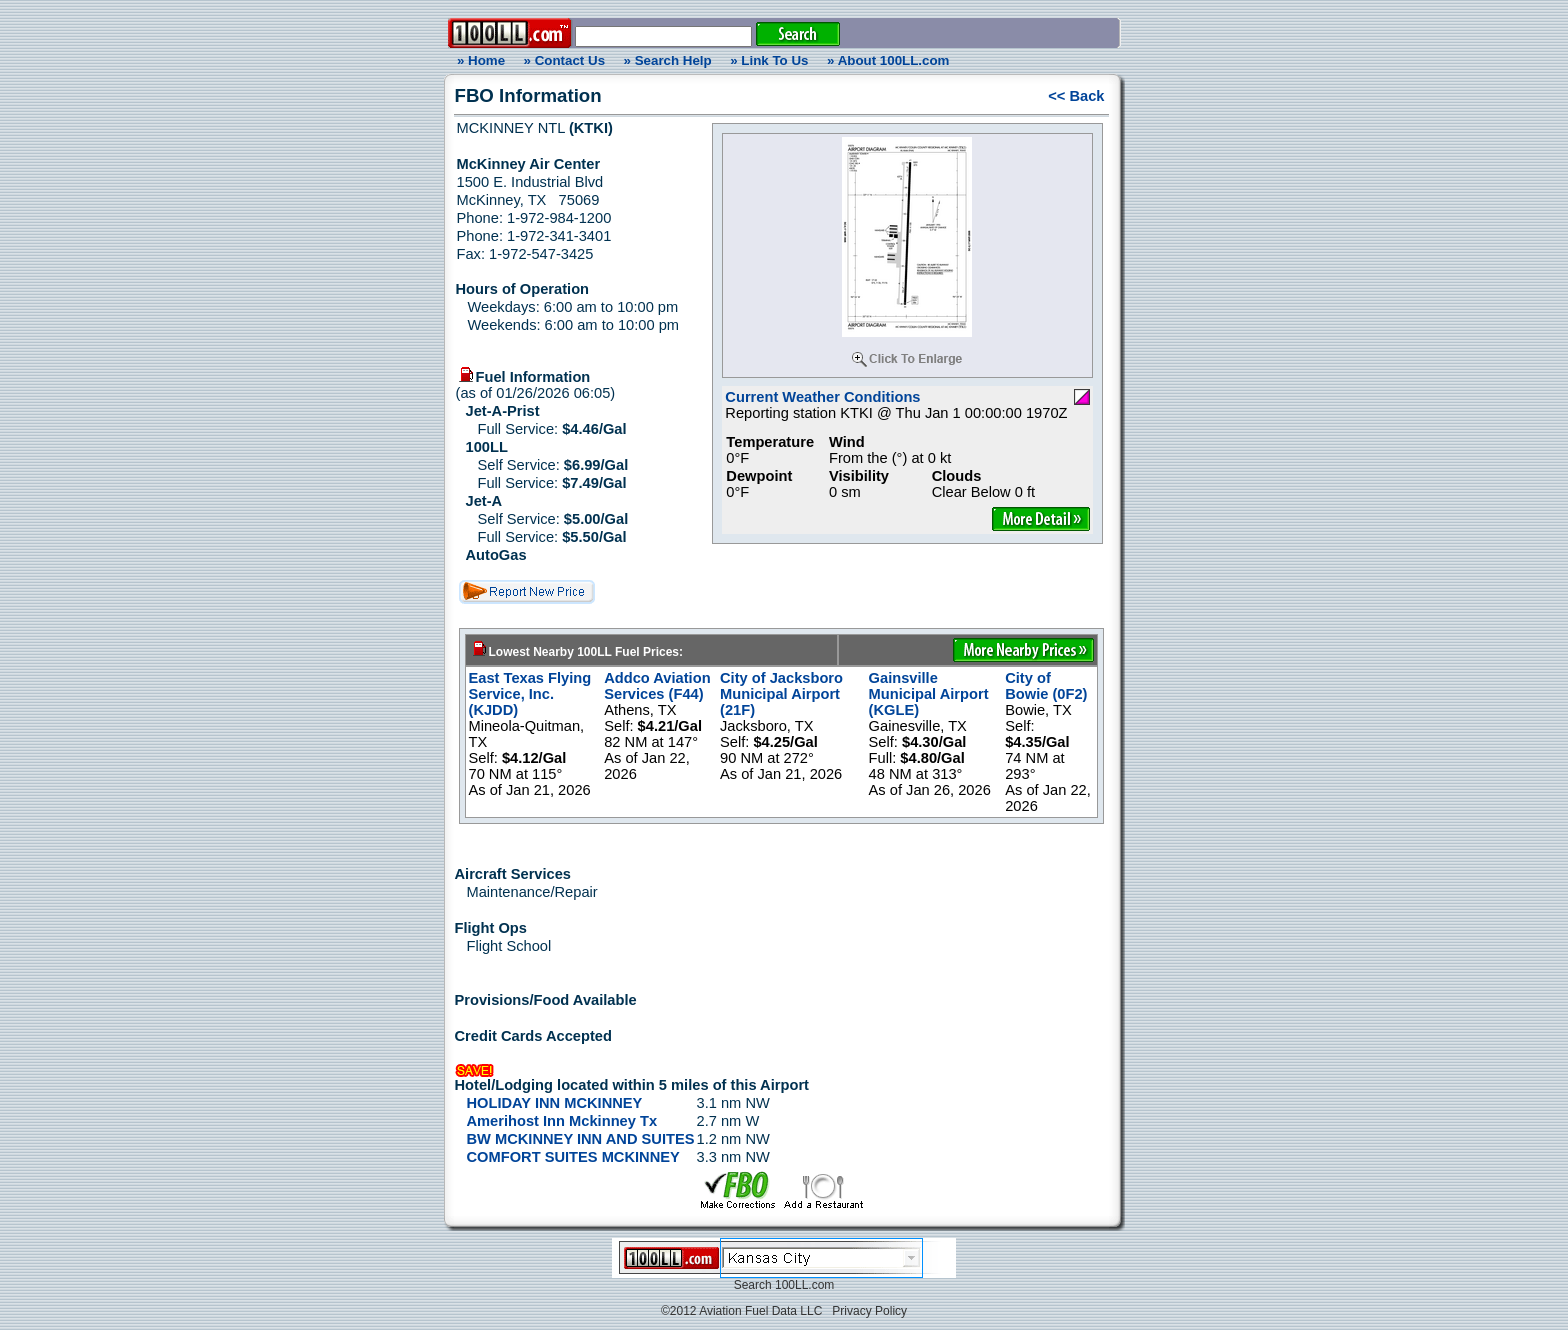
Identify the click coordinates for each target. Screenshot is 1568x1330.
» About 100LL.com (888, 60)
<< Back (1076, 96)
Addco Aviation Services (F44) (657, 686)
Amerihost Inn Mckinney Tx (562, 1121)
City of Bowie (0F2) (1046, 686)
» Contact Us (564, 60)
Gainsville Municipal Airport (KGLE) (929, 694)
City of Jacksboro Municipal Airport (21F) (781, 694)
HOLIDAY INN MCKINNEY (555, 1103)
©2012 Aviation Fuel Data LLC (741, 1311)
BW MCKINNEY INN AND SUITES (581, 1139)
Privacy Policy (869, 1311)
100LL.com (804, 1285)
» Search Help (668, 60)
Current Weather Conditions (822, 397)
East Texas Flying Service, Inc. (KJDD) (530, 694)
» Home (478, 60)
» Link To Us (769, 60)
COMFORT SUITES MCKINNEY (573, 1157)
